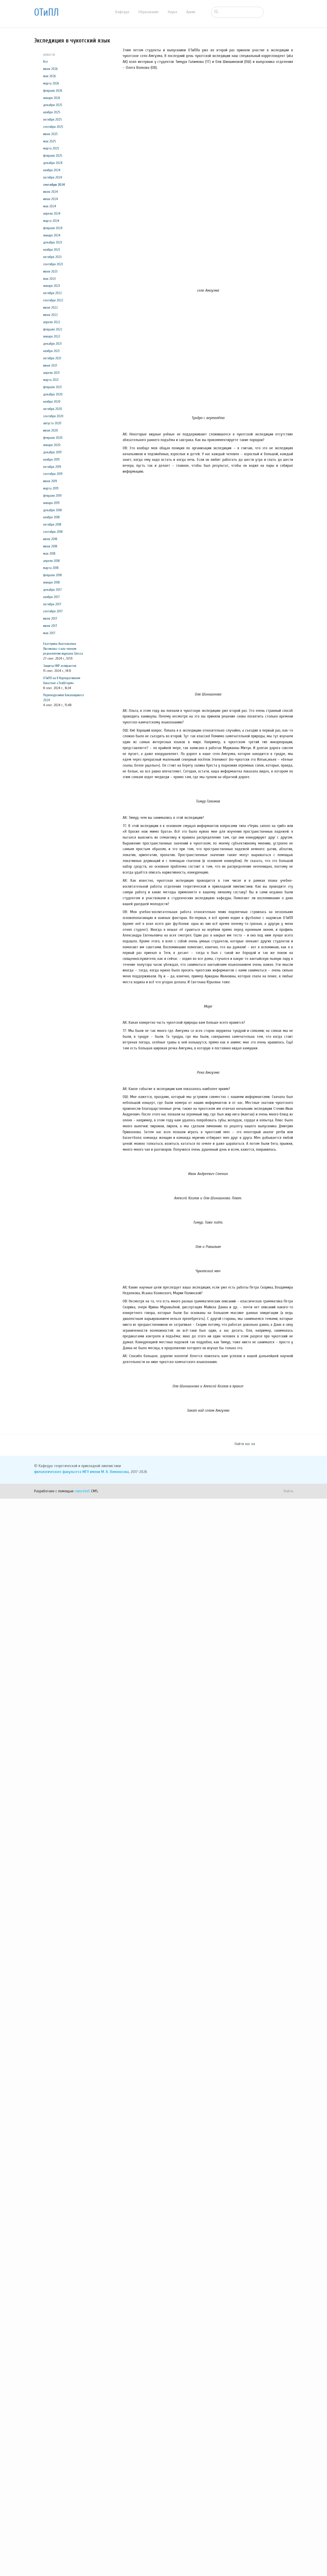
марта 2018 (51, 568)
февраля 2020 (52, 438)
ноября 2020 (51, 402)
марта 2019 (50, 488)
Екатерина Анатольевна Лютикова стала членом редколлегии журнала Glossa (63, 649)
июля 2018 (50, 539)
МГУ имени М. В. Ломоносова (105, 2549)
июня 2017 (50, 626)
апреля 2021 (51, 373)
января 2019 (51, 503)
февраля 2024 (52, 228)
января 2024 (51, 235)
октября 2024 (52, 177)
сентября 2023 (53, 264)
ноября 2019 (51, 459)
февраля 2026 (52, 91)
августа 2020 (52, 423)
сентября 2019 (52, 474)
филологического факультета (57, 2549)
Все (45, 62)
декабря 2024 (52, 163)
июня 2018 (50, 546)
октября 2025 (52, 119)
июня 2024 (50, 199)
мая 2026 (49, 76)
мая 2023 (49, 279)
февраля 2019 (52, 496)
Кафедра (122, 12)
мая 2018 (49, 553)
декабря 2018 (52, 510)
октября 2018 (52, 524)
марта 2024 (51, 221)
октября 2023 (52, 257)
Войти (288, 2568)
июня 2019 (50, 481)
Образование (148, 12)
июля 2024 (50, 192)
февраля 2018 (52, 575)
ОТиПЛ (46, 12)
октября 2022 (52, 293)
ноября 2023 (51, 250)
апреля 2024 (51, 213)
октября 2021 (52, 358)
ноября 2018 (51, 517)
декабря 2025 (52, 105)
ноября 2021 (51, 351)
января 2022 (51, 336)
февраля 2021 (52, 387)
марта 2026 (51, 83)
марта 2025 (51, 148)
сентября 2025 (53, 127)
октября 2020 (52, 409)
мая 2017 (49, 633)
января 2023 (51, 286)
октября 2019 (52, 467)
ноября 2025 (51, 112)
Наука (172, 12)
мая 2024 (49, 206)
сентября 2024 (54, 185)
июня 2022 (50, 315)
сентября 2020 (53, 416)
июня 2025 (50, 134)
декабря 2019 (52, 452)
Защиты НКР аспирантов (59, 666)
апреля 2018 (51, 561)
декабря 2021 (52, 344)
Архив (190, 12)
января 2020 (51, 445)
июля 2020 (50, 430)
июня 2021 (50, 365)
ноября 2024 (51, 170)
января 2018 (51, 582)
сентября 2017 (53, 611)
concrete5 (82, 2568)
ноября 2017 (51, 597)
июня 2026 (50, 69)
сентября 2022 (53, 300)
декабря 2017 (52, 590)
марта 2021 (50, 380)
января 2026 (51, 98)
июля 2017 (50, 618)
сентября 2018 (53, 532)
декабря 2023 (52, 242)
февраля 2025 (52, 156)
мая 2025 (49, 141)
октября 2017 (52, 604)
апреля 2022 (51, 322)
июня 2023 (50, 271)
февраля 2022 (52, 329)
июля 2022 (50, 308)
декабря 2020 (52, 394)
